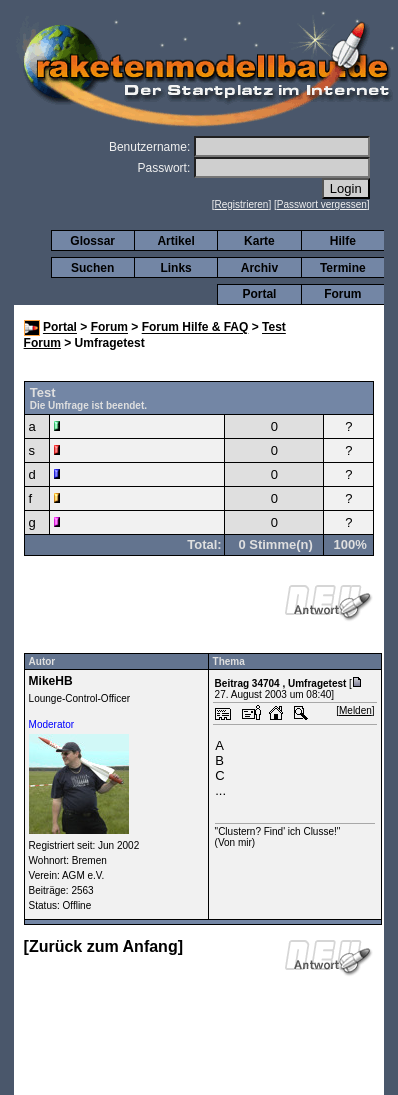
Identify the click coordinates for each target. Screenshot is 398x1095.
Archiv (259, 268)
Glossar (92, 241)
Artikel (175, 241)
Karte (259, 241)
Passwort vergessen (322, 204)
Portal (259, 294)
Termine (343, 268)
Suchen (92, 268)
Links (175, 268)
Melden (355, 710)
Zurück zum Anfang (103, 946)
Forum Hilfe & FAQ (195, 328)
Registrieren (242, 204)
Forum (342, 294)
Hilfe (343, 241)
